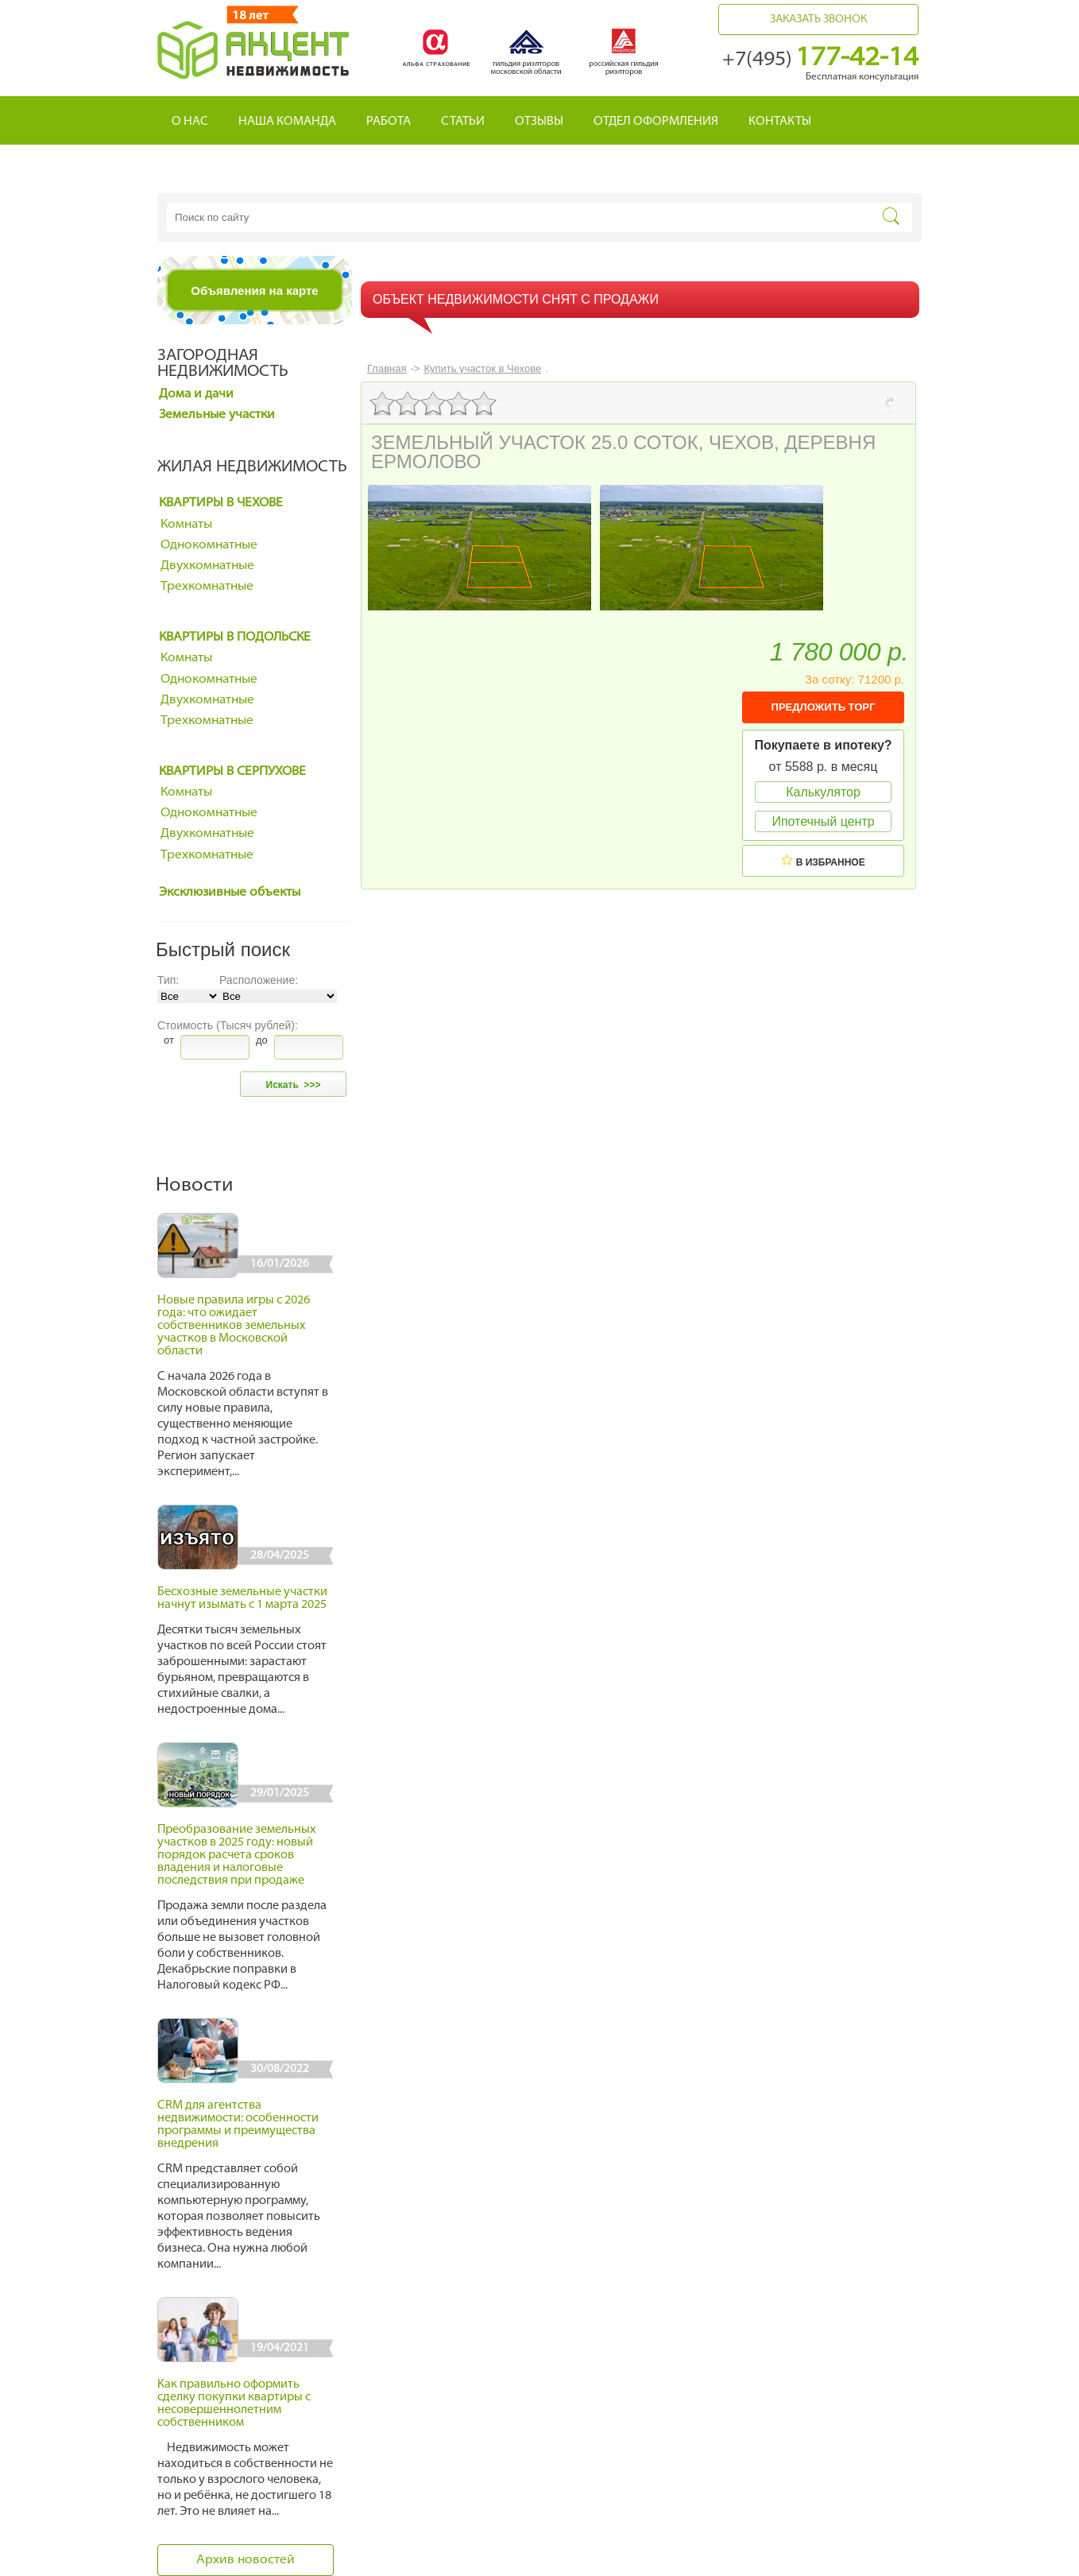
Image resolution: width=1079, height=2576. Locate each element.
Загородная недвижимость (222, 364)
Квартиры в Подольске (235, 637)
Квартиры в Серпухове (232, 771)
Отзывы (539, 122)
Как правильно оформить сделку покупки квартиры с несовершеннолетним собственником (234, 2404)
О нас (190, 122)
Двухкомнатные (207, 566)
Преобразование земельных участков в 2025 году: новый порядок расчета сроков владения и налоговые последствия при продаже (236, 1855)
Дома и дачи (196, 394)
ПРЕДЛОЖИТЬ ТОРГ (824, 707)
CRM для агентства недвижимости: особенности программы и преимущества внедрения (238, 2125)
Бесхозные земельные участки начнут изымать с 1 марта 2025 (242, 1598)
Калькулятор (823, 792)
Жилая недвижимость (252, 467)
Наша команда (287, 122)
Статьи (463, 122)
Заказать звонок (818, 19)
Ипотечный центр (823, 821)
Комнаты (186, 524)
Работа (388, 122)
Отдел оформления (656, 122)
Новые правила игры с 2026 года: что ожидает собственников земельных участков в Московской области (233, 1326)
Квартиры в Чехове (221, 503)
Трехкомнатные (206, 586)
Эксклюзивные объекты (229, 892)
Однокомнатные (208, 545)
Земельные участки (217, 415)
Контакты (779, 122)
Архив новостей (245, 2560)
